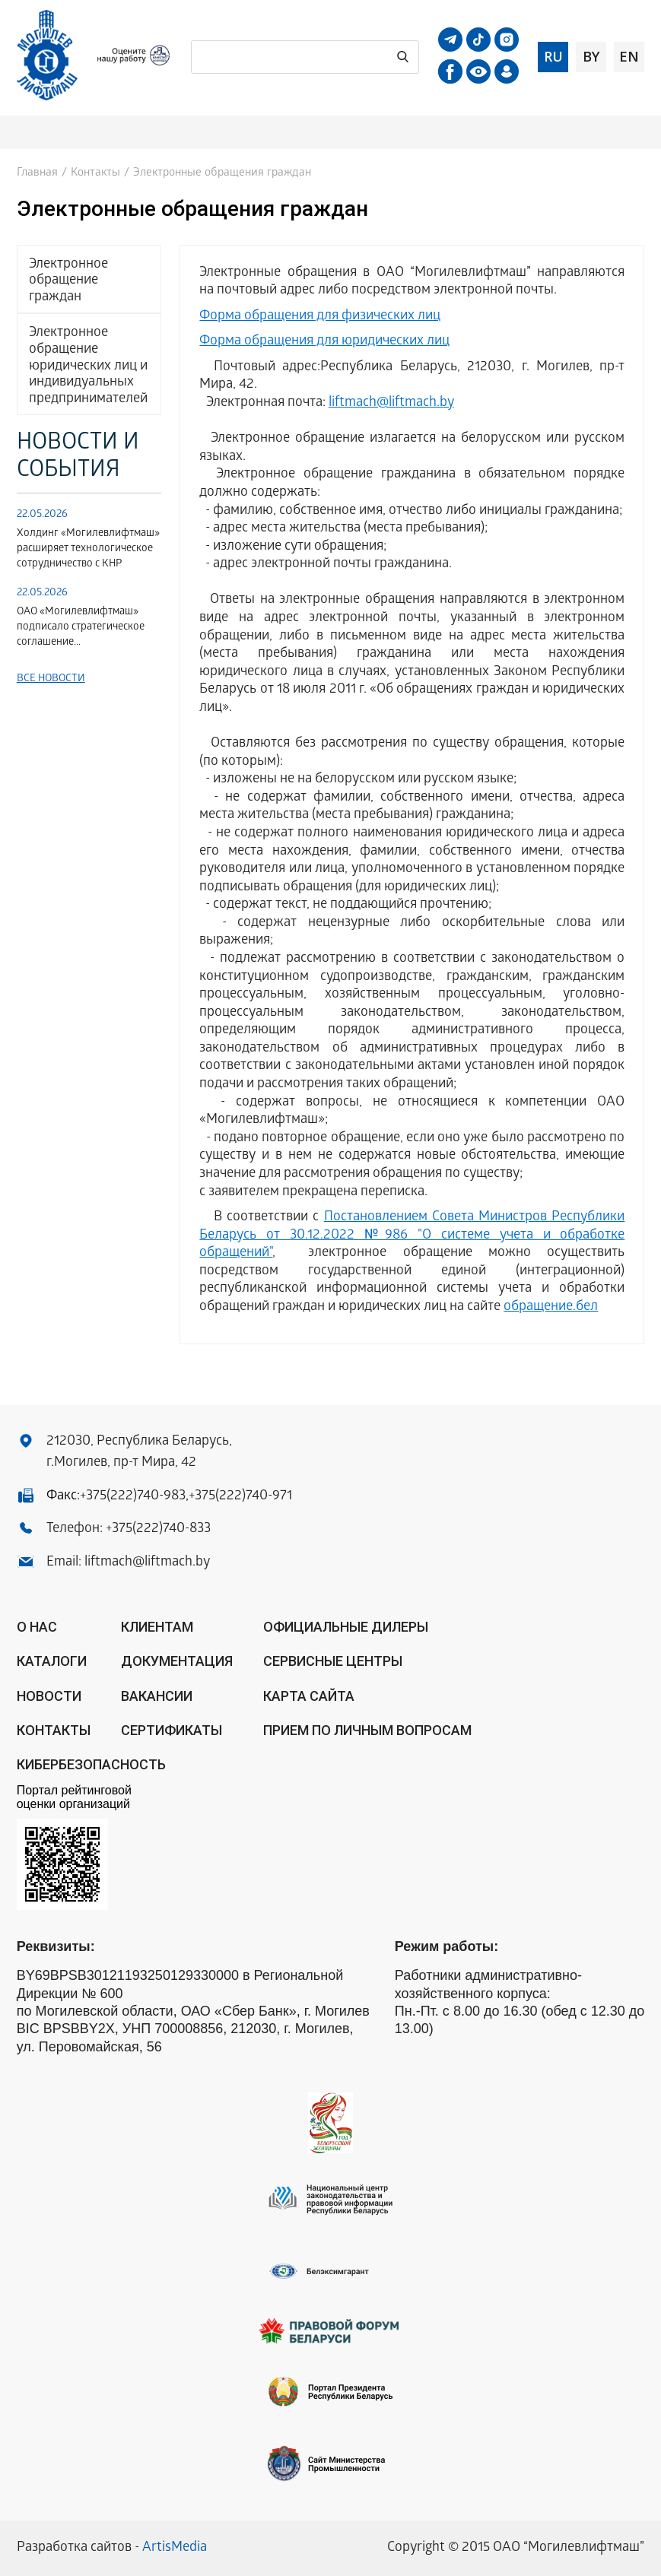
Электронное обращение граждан (68, 281)
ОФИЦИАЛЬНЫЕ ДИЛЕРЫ (345, 1627)
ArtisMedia (174, 2548)
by (591, 56)
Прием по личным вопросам (367, 1730)
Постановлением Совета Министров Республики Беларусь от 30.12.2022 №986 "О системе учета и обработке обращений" (411, 1235)
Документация (177, 1661)
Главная (37, 173)
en (629, 56)
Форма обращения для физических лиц (319, 317)
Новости (49, 1696)
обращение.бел (551, 1307)
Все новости (51, 679)
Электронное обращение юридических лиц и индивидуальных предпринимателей (88, 366)
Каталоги (52, 1661)
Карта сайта (308, 1696)
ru (553, 56)
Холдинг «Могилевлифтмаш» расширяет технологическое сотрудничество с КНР (88, 549)
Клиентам (157, 1627)
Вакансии (156, 1696)
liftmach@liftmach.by (391, 403)
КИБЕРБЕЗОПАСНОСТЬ (91, 1764)
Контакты (95, 173)
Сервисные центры (332, 1661)
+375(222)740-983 (133, 1497)
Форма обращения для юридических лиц (324, 342)
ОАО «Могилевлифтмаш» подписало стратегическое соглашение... (81, 627)
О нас (37, 1627)
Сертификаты (171, 1730)
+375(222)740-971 (240, 1497)
